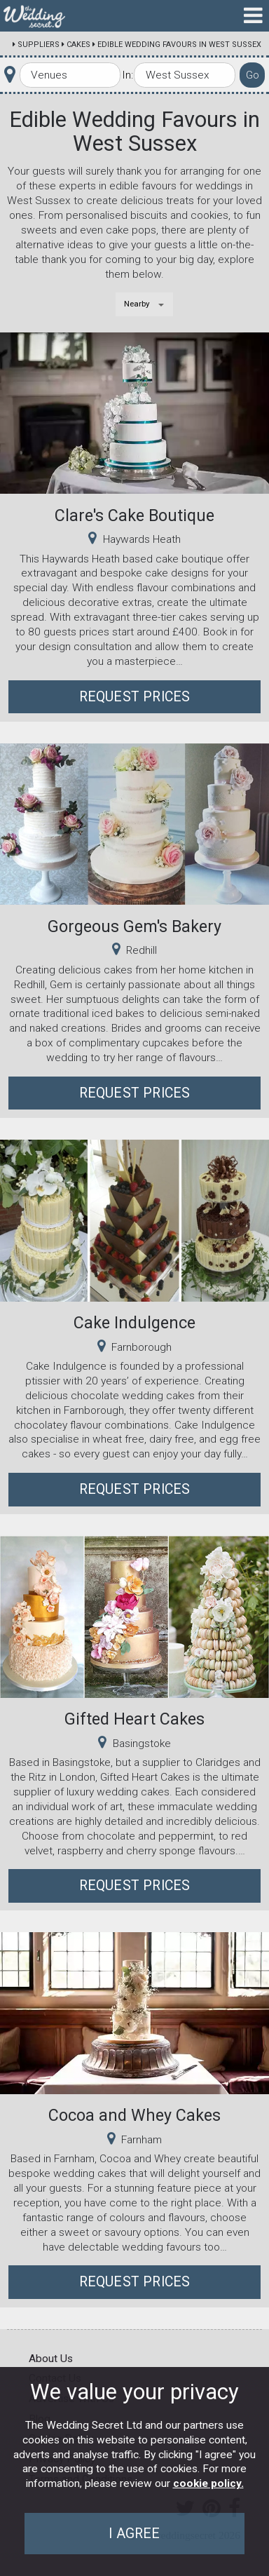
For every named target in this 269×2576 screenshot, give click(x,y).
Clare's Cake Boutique (134, 515)
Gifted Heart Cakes (134, 1719)
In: (127, 75)
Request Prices (135, 697)
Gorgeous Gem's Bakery (134, 926)
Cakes (78, 44)
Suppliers (39, 44)
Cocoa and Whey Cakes (134, 2115)
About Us (51, 2358)
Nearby (137, 304)
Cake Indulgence (134, 1323)
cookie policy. (208, 2483)
